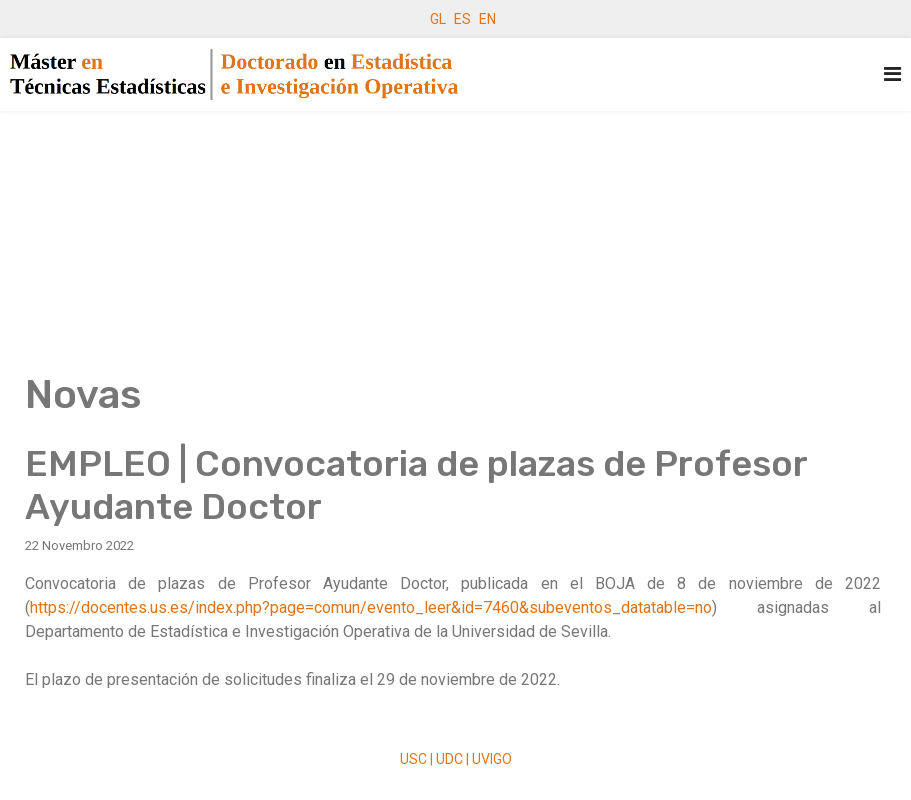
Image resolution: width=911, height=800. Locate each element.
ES (462, 19)
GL (438, 19)
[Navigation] (892, 74)
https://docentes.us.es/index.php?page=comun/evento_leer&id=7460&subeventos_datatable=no (371, 607)
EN (487, 19)
